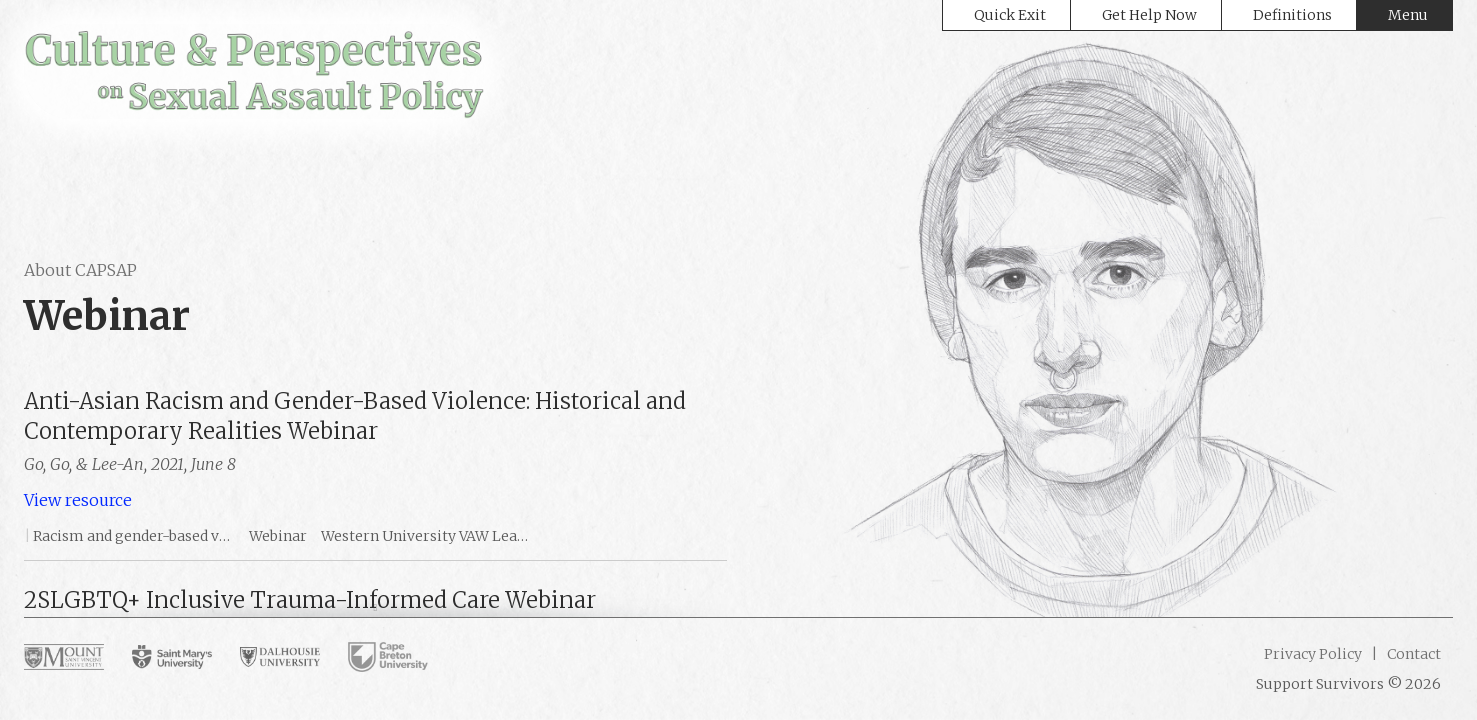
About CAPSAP (80, 270)
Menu (1408, 15)
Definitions (1292, 15)
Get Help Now (1149, 15)
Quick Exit (1010, 15)
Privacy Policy (1313, 654)
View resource (78, 500)
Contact (1412, 654)
